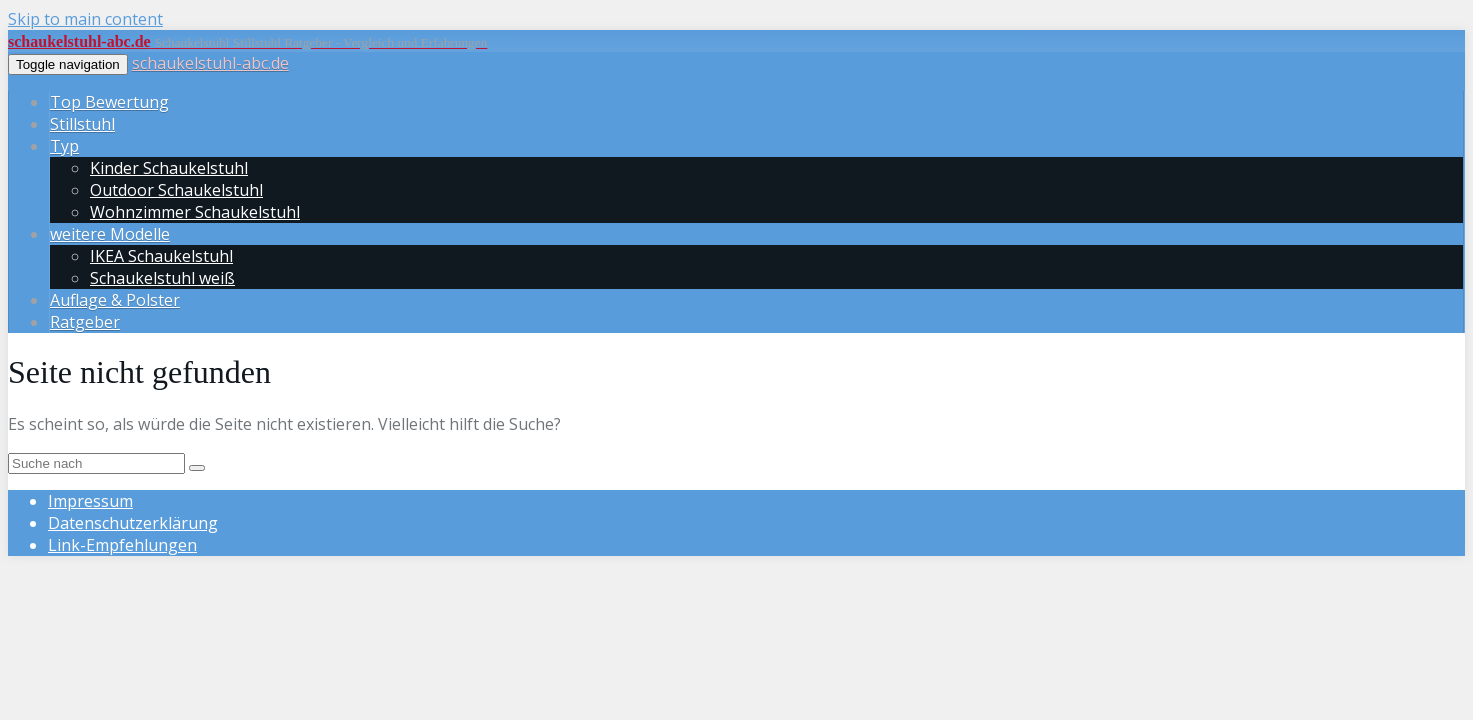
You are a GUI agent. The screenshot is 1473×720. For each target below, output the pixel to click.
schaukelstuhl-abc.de (210, 63)
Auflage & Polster (115, 300)
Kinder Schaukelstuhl (169, 168)
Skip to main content (85, 19)
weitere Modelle (110, 234)
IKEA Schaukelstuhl (161, 256)
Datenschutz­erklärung (133, 523)
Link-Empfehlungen (122, 545)
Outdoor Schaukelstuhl (176, 190)
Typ (64, 146)
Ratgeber (85, 322)
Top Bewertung (109, 102)
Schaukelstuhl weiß (162, 278)
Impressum (90, 501)
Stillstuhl (82, 124)
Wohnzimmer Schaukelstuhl (195, 212)
